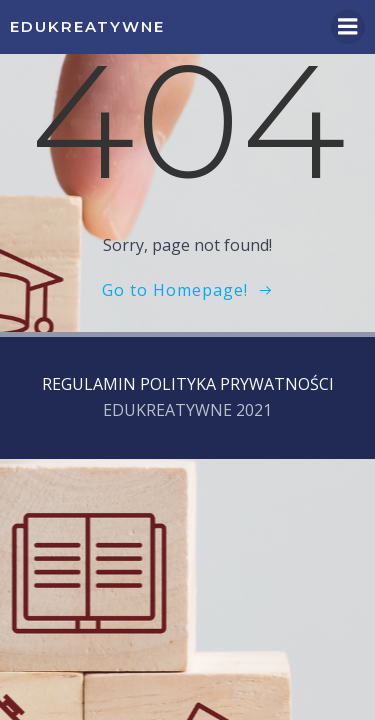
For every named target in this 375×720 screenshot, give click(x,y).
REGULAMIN (89, 384)
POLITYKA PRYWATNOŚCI (237, 384)
